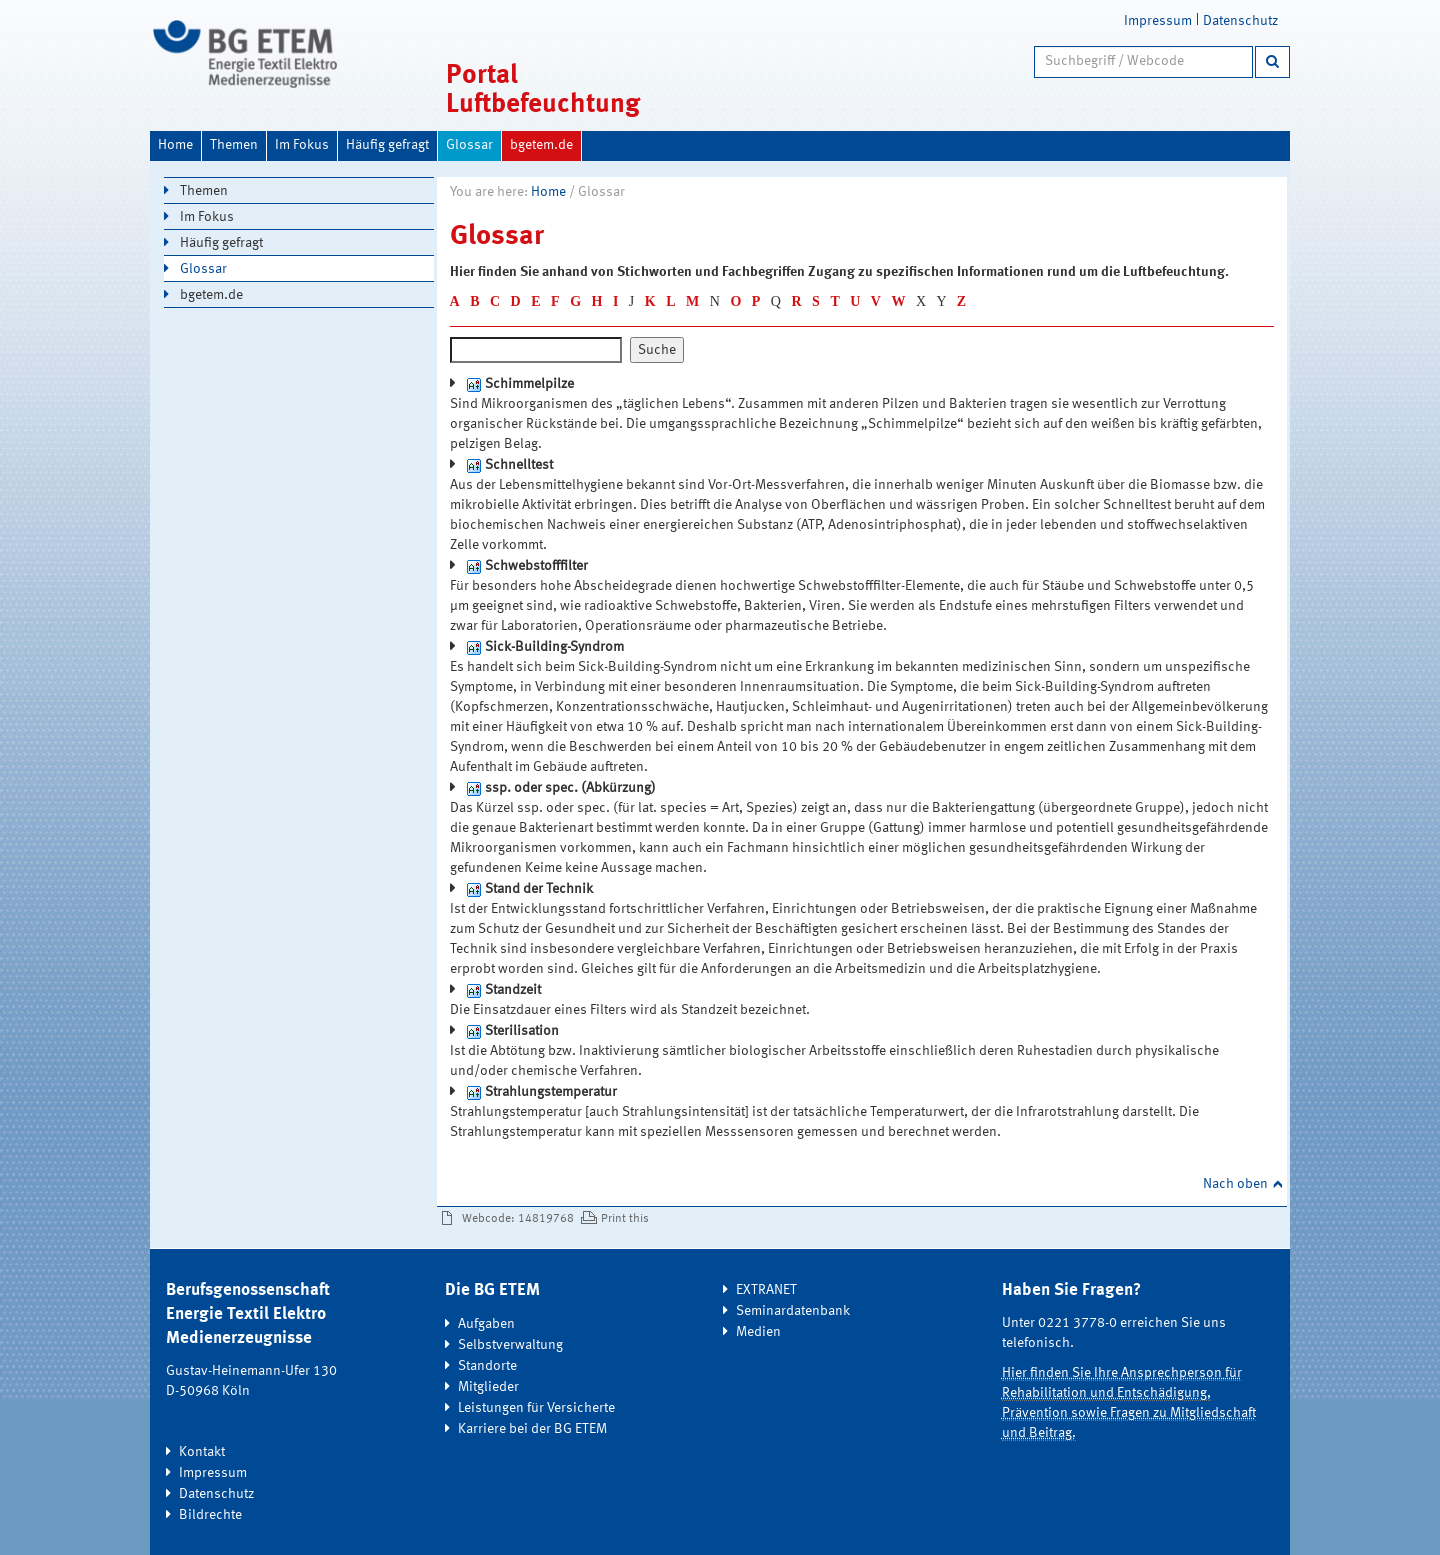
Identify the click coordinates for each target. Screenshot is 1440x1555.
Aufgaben (486, 1324)
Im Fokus (302, 145)
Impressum (1158, 21)
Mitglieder (488, 1387)
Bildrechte (210, 1515)
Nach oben (1235, 1184)
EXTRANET (766, 1290)
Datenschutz (1240, 21)
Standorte (487, 1366)
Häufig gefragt (387, 145)
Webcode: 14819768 (518, 1219)
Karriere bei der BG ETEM (532, 1429)
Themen (234, 145)
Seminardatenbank (793, 1311)
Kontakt (202, 1452)
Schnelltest (519, 465)
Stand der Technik (539, 889)
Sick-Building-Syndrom (554, 647)
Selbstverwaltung (510, 1345)
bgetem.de (541, 145)
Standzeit (513, 990)
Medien (758, 1332)
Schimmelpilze (529, 384)
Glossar (469, 145)
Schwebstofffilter (536, 566)
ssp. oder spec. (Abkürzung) (570, 788)
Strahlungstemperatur (551, 1092)
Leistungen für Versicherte (536, 1408)
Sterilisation (522, 1031)
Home (175, 145)
